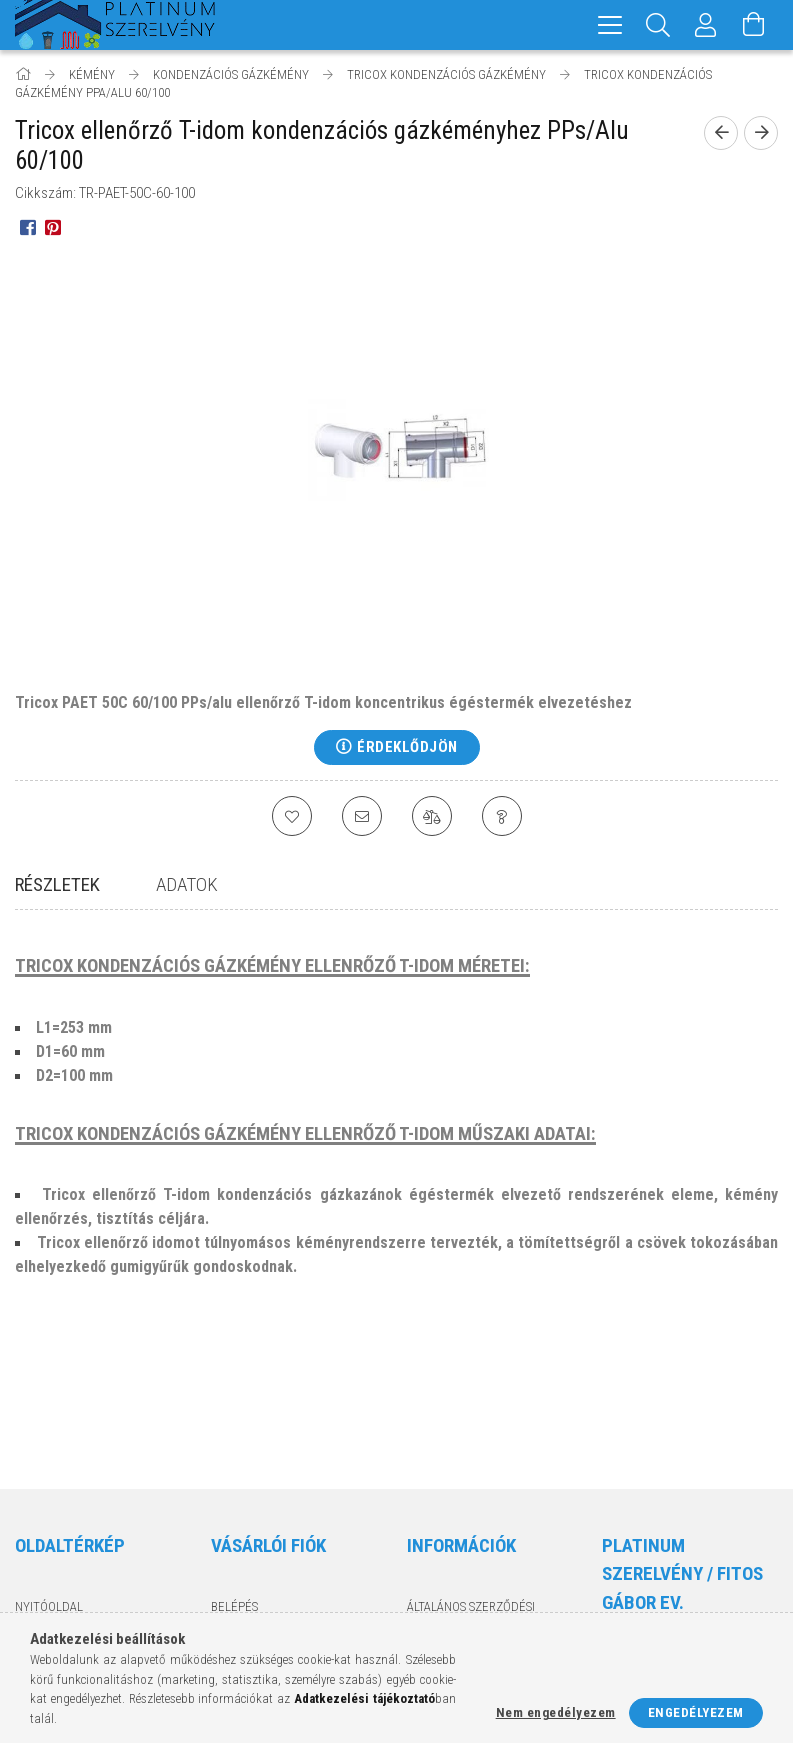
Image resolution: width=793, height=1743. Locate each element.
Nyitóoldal (49, 1451)
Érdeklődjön (407, 747)
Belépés (234, 1451)
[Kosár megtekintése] (754, 25)
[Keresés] (658, 25)
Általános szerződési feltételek (471, 1461)
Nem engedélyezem (556, 1712)
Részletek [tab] (57, 884)
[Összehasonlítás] (432, 816)
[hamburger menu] (610, 25)
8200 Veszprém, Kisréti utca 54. (685, 1518)
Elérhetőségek (453, 1588)
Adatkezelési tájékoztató (485, 1500)
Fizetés (428, 1529)
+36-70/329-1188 (662, 1557)
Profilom (238, 1510)
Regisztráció (250, 1480)
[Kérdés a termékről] (502, 816)
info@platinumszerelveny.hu (696, 1596)
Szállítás (434, 1559)
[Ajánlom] (362, 816)
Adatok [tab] (187, 884)
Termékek (44, 1480)
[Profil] (706, 25)
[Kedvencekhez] (292, 816)
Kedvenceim (247, 1569)
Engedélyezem (696, 1712)
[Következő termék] (761, 133)
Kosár (228, 1539)
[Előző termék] (721, 133)
